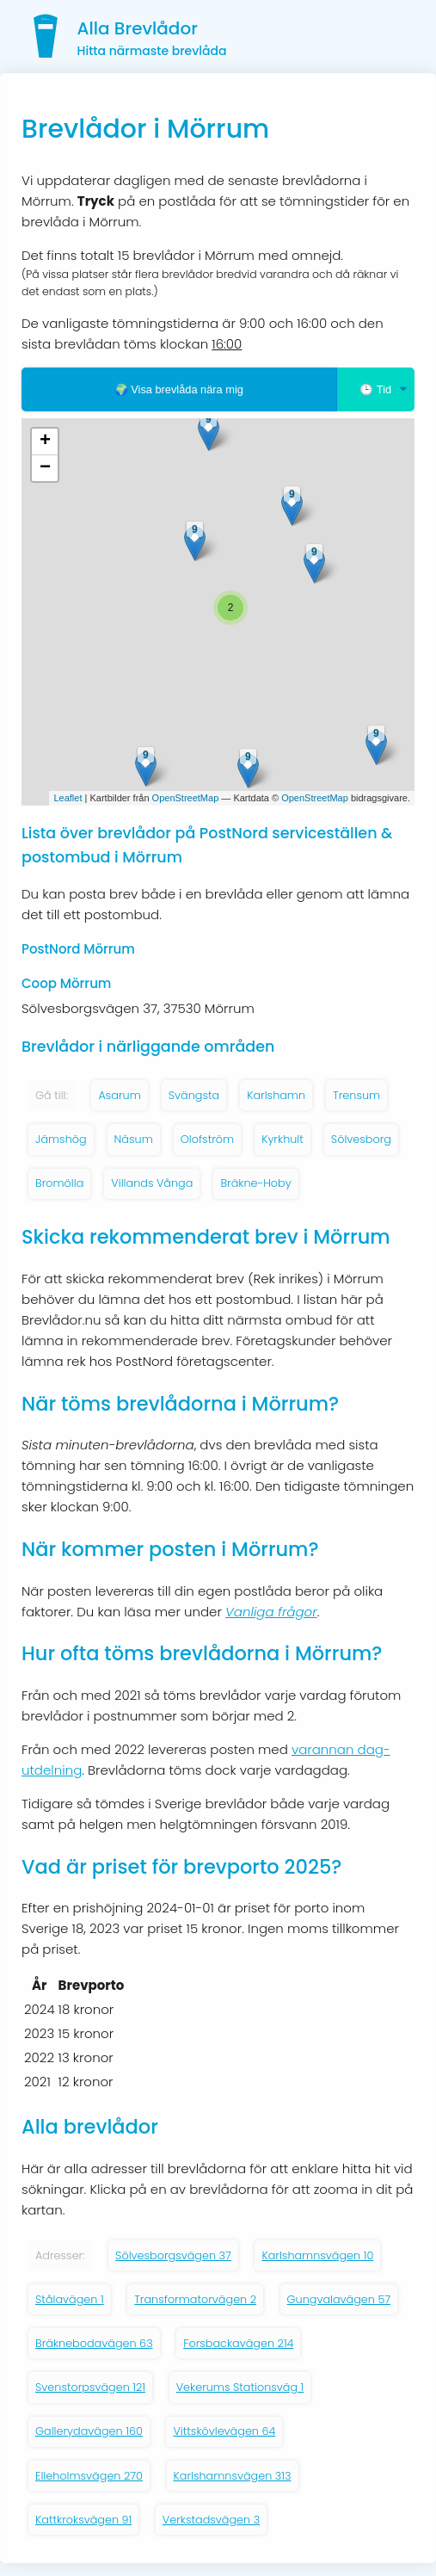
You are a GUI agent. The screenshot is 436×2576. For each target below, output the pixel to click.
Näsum (133, 1139)
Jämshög (61, 1139)
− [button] (45, 468)
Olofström (207, 1139)
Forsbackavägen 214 (238, 2343)
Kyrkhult (282, 1139)
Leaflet (67, 798)
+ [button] (45, 441)
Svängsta (194, 1095)
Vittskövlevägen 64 (224, 2431)
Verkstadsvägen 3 (211, 2519)
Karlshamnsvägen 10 (317, 2255)
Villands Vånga (152, 1183)
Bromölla (59, 1183)
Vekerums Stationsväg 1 (240, 2387)
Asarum (119, 1095)
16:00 (227, 344)
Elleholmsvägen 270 (89, 2475)
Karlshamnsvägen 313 (233, 2475)
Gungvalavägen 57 (339, 2299)
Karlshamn (276, 1095)
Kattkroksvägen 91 (83, 2519)
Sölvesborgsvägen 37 (173, 2255)
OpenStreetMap (185, 798)
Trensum (356, 1095)
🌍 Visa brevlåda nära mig (178, 389)
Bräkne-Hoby (255, 1183)
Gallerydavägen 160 (89, 2431)
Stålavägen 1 (69, 2299)
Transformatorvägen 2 (195, 2299)
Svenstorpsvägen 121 (90, 2387)
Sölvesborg (361, 1139)
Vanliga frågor (271, 1612)
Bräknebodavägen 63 (94, 2343)
